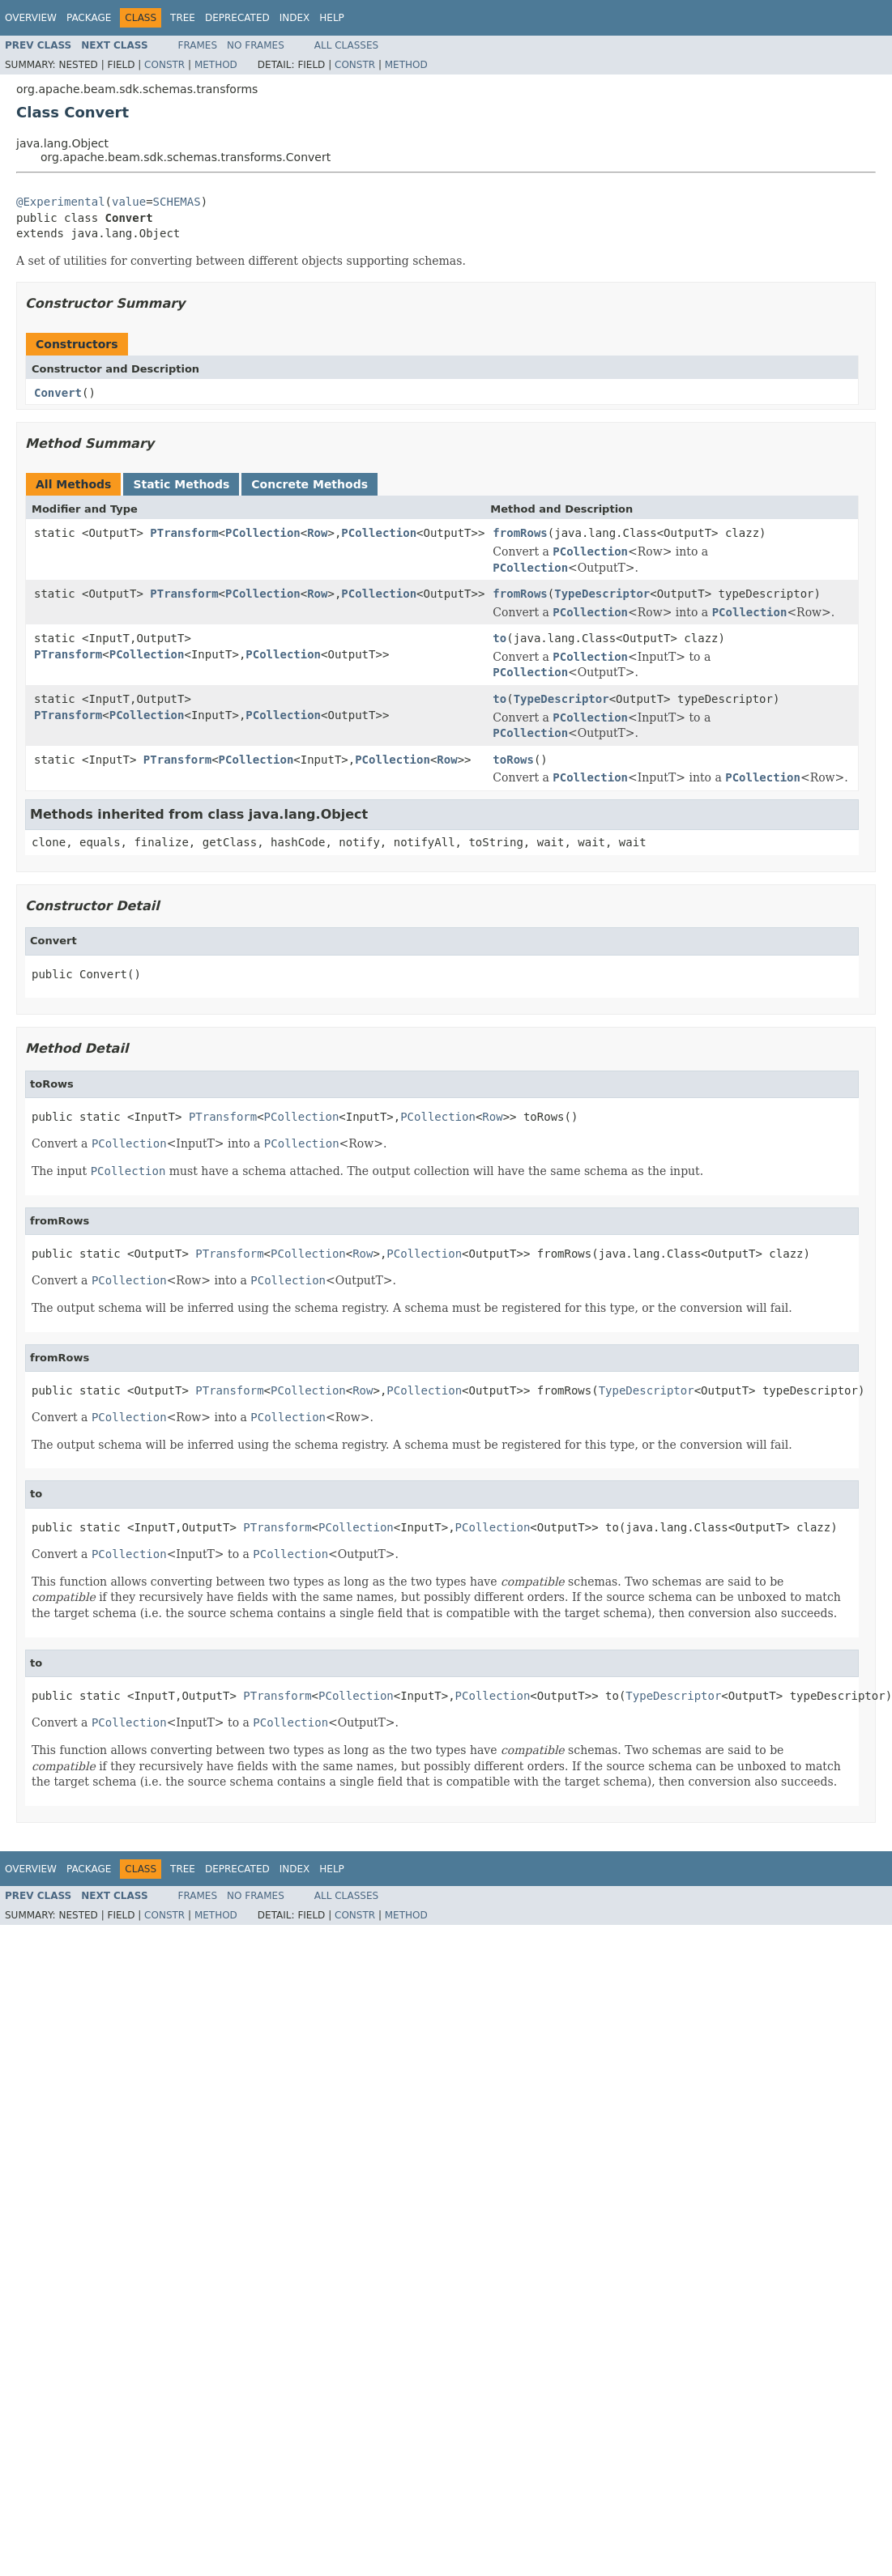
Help (331, 17)
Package (88, 17)
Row (317, 532)
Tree (182, 17)
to (499, 638)
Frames (198, 45)
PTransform (184, 532)
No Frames (255, 45)
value (129, 201)
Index (295, 17)
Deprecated (237, 17)
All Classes (346, 45)
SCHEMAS (177, 201)
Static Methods (181, 484)
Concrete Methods (309, 484)
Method (215, 64)
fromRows (520, 532)
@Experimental (60, 201)
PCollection (263, 532)
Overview (31, 17)
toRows (513, 759)
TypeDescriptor (602, 593)
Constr (164, 64)
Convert (58, 392)
